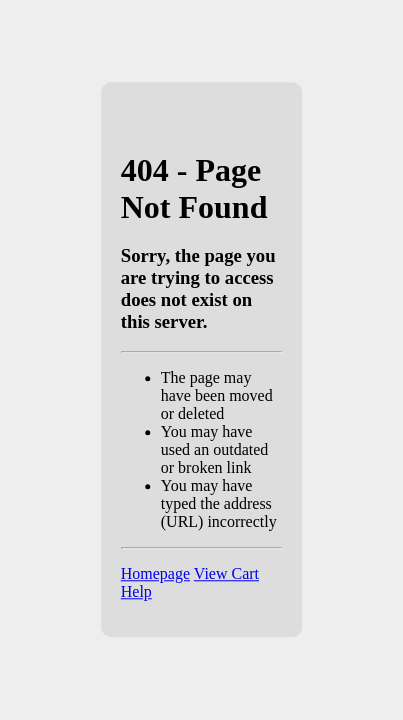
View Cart (226, 574)
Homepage (155, 574)
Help (136, 592)
